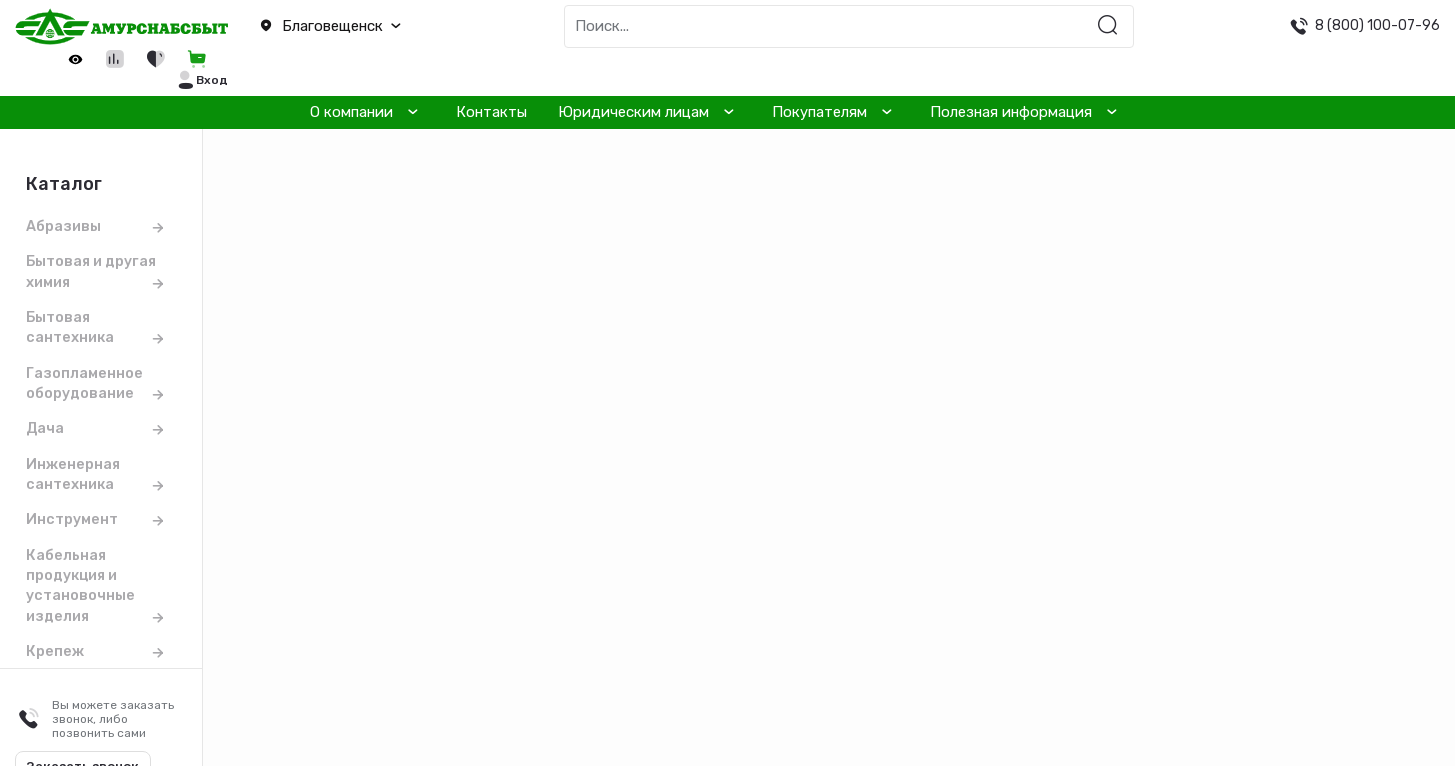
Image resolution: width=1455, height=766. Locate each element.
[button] (364, 27)
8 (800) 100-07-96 (1377, 25)
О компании (351, 112)
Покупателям (819, 112)
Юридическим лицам (633, 112)
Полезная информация (1011, 112)
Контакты (491, 112)
